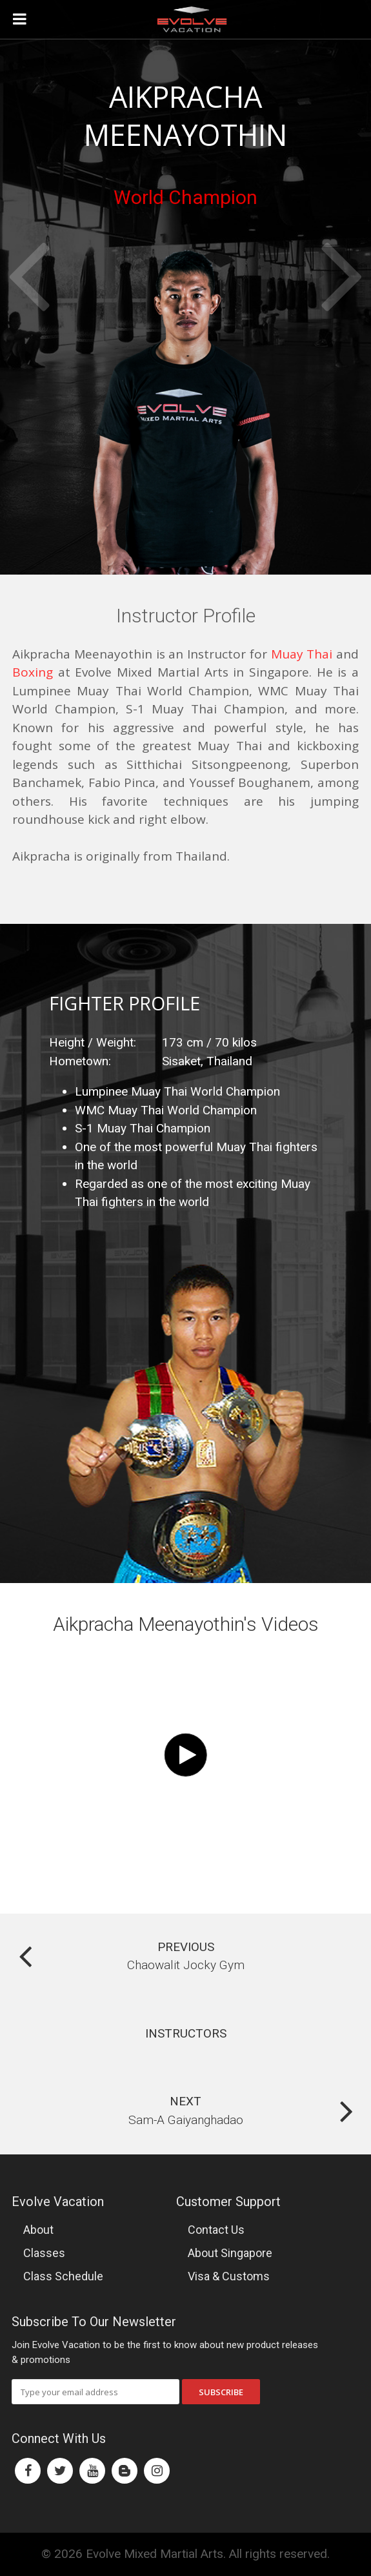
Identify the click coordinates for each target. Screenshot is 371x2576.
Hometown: (80, 1061)
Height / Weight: (92, 1042)
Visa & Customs (229, 2276)
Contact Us (216, 2229)
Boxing (32, 672)
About (38, 2229)
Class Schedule (63, 2276)
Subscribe (221, 2392)
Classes (44, 2253)
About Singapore (230, 2253)
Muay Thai (302, 654)
